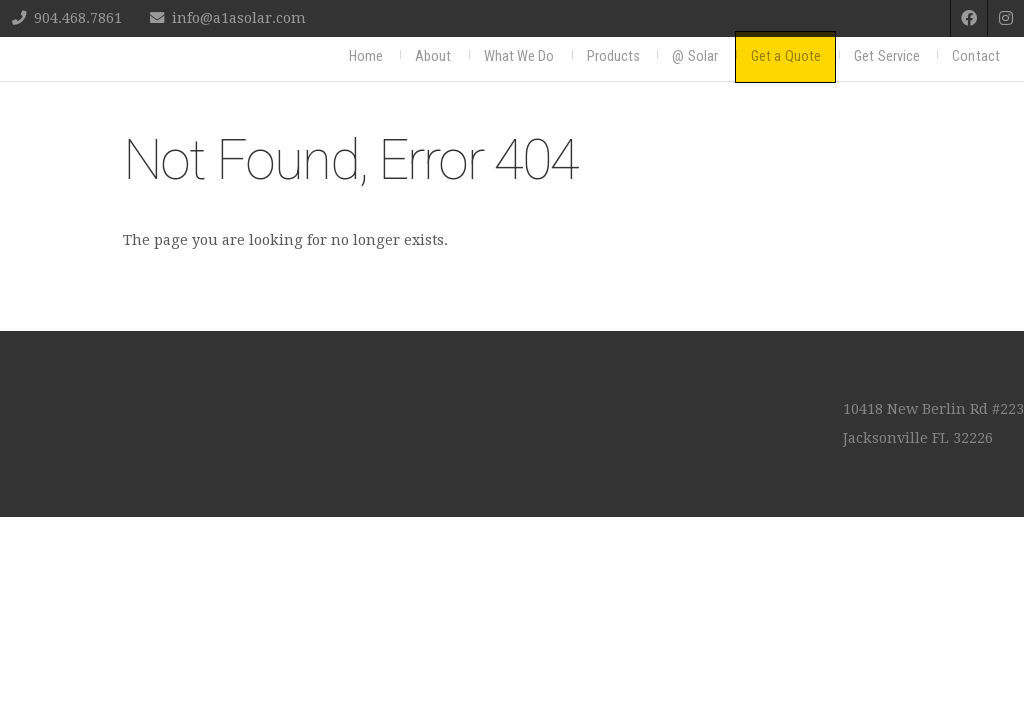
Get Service (887, 56)
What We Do (519, 56)
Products (614, 56)
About (433, 56)
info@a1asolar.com (239, 18)
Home (366, 56)
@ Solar (695, 56)
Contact (976, 56)
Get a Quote (786, 56)
